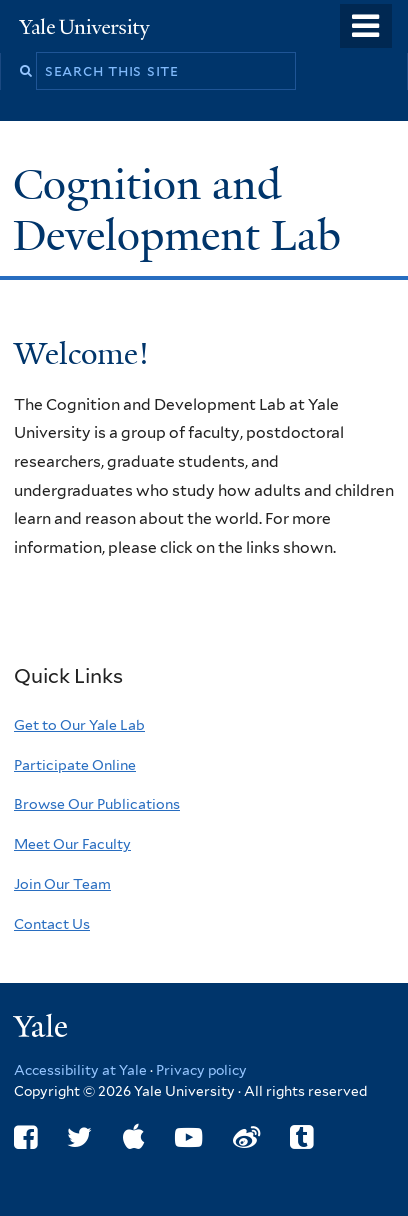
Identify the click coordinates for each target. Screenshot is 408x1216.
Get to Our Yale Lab (79, 725)
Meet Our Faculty (72, 844)
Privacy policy (201, 1070)
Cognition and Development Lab (182, 209)
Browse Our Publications (97, 804)
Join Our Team (62, 884)
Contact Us (52, 924)
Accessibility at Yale (80, 1070)
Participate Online (75, 765)
